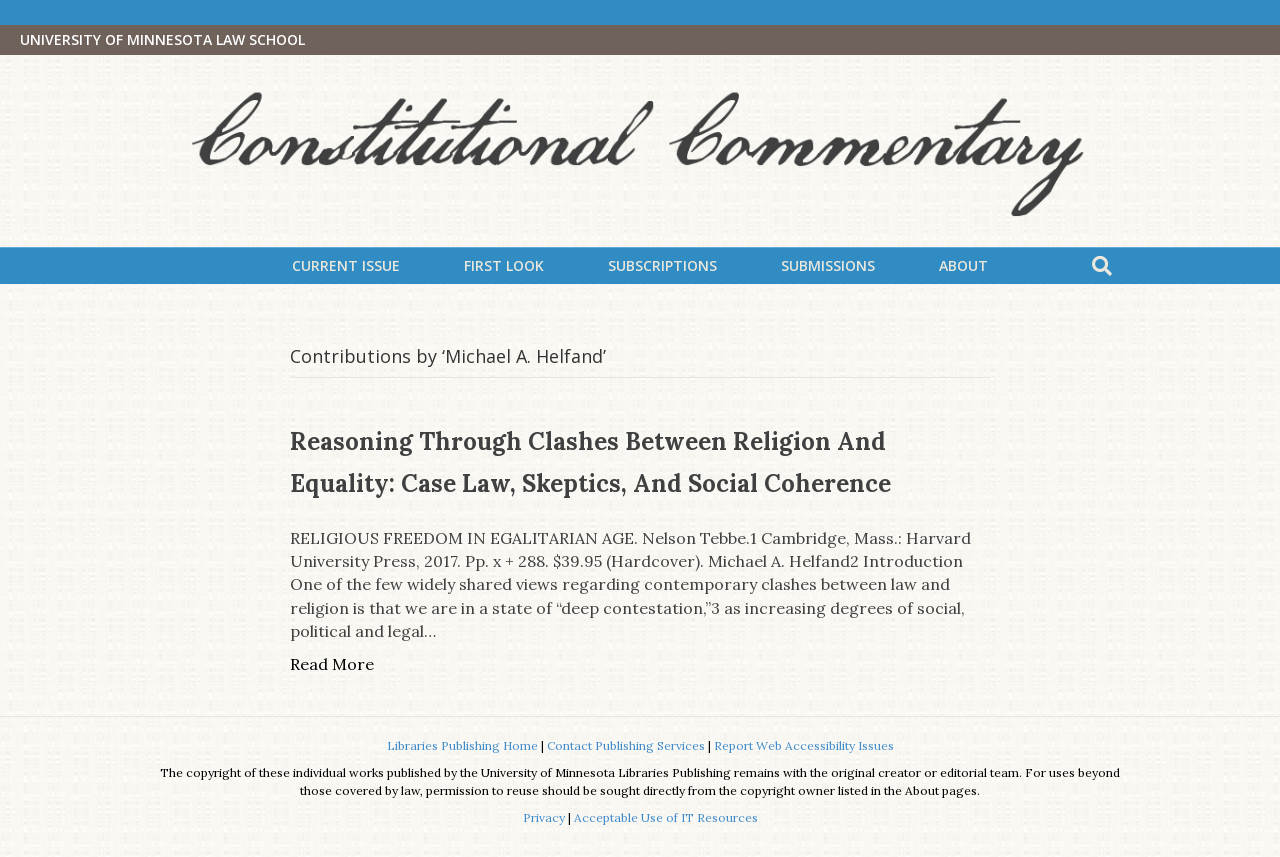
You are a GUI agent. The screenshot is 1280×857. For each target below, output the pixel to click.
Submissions (828, 265)
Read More (332, 664)
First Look (504, 265)
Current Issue (346, 265)
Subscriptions (662, 265)
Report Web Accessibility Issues (804, 745)
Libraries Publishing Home (462, 745)
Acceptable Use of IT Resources (666, 817)
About (963, 265)
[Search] (1102, 266)
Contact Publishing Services (626, 745)
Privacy (544, 817)
